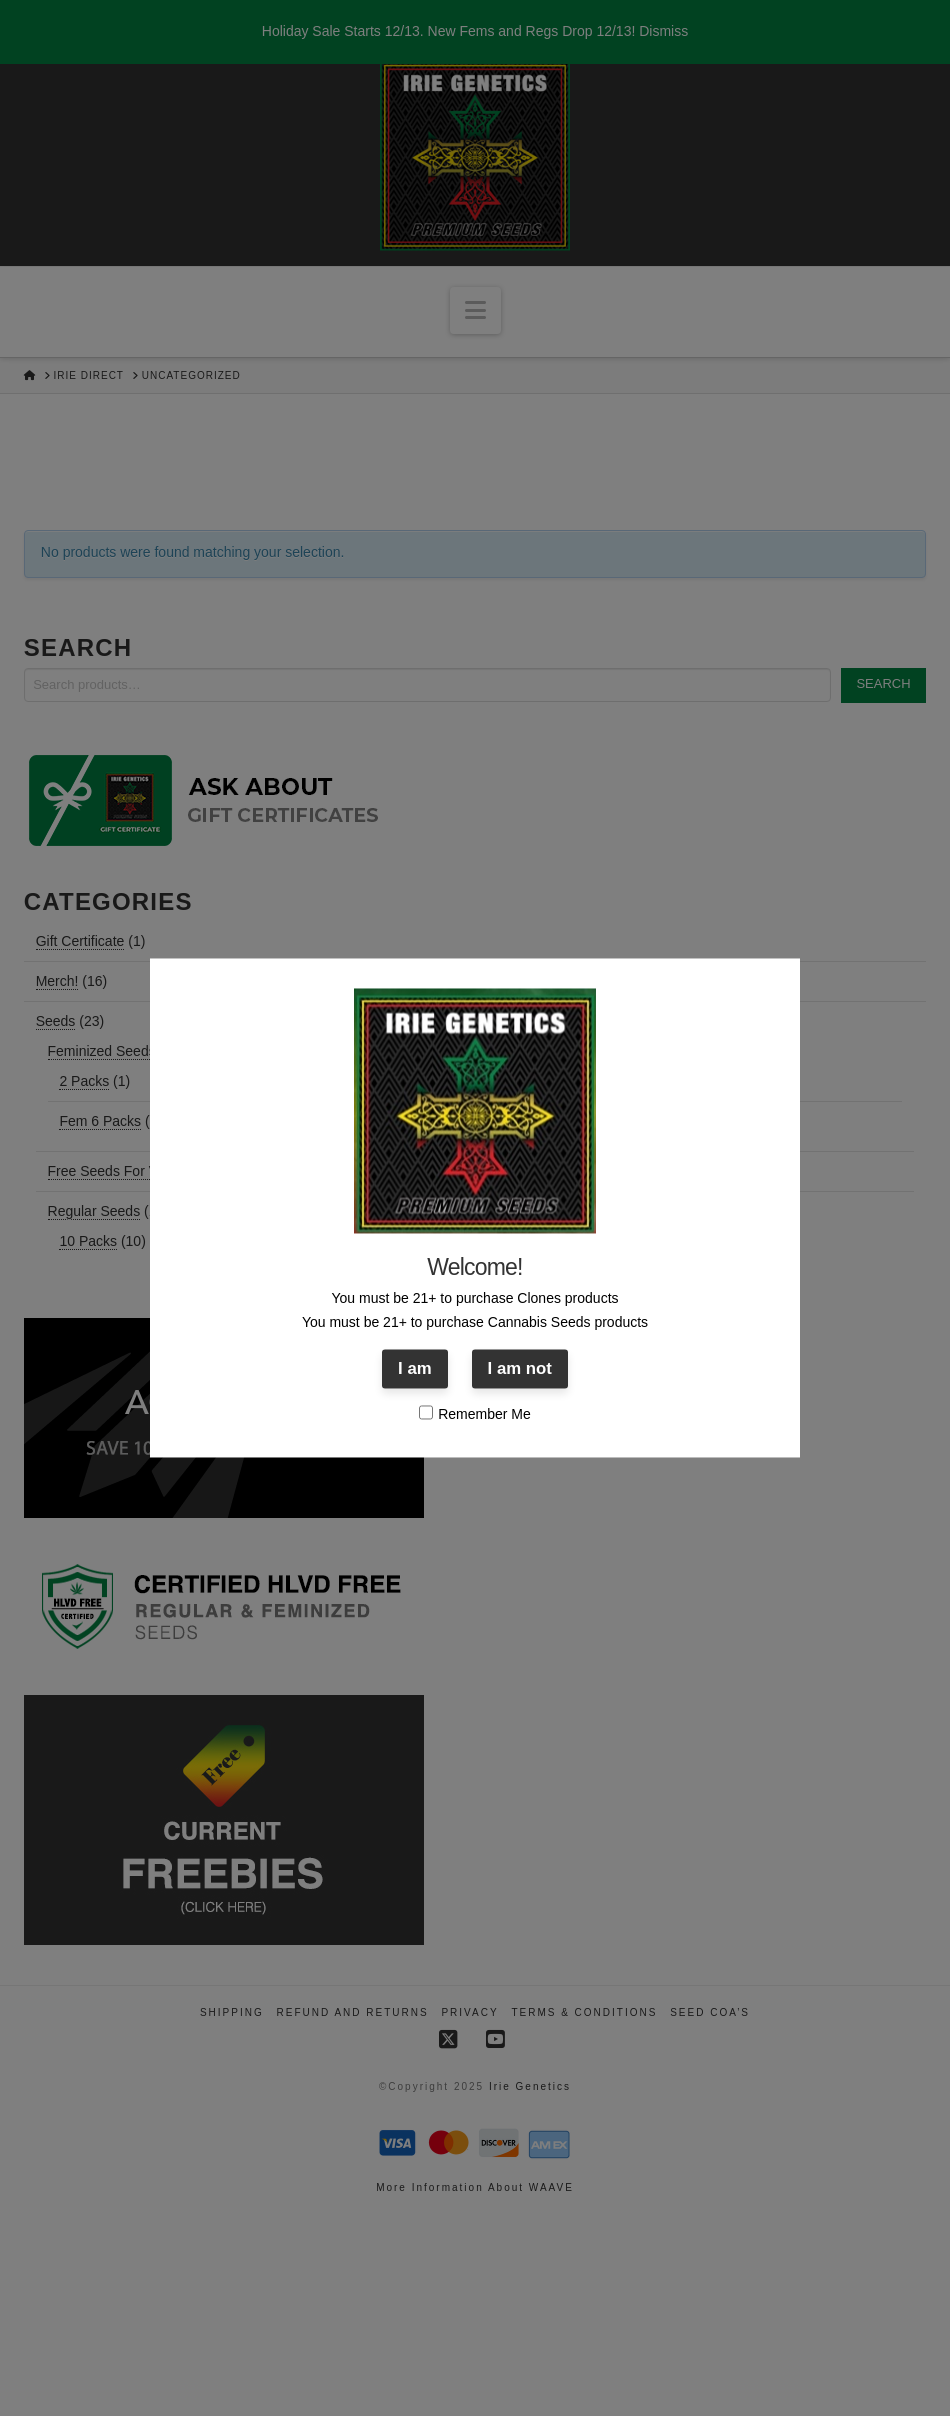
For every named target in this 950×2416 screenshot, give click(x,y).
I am (415, 1368)
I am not (520, 1368)
